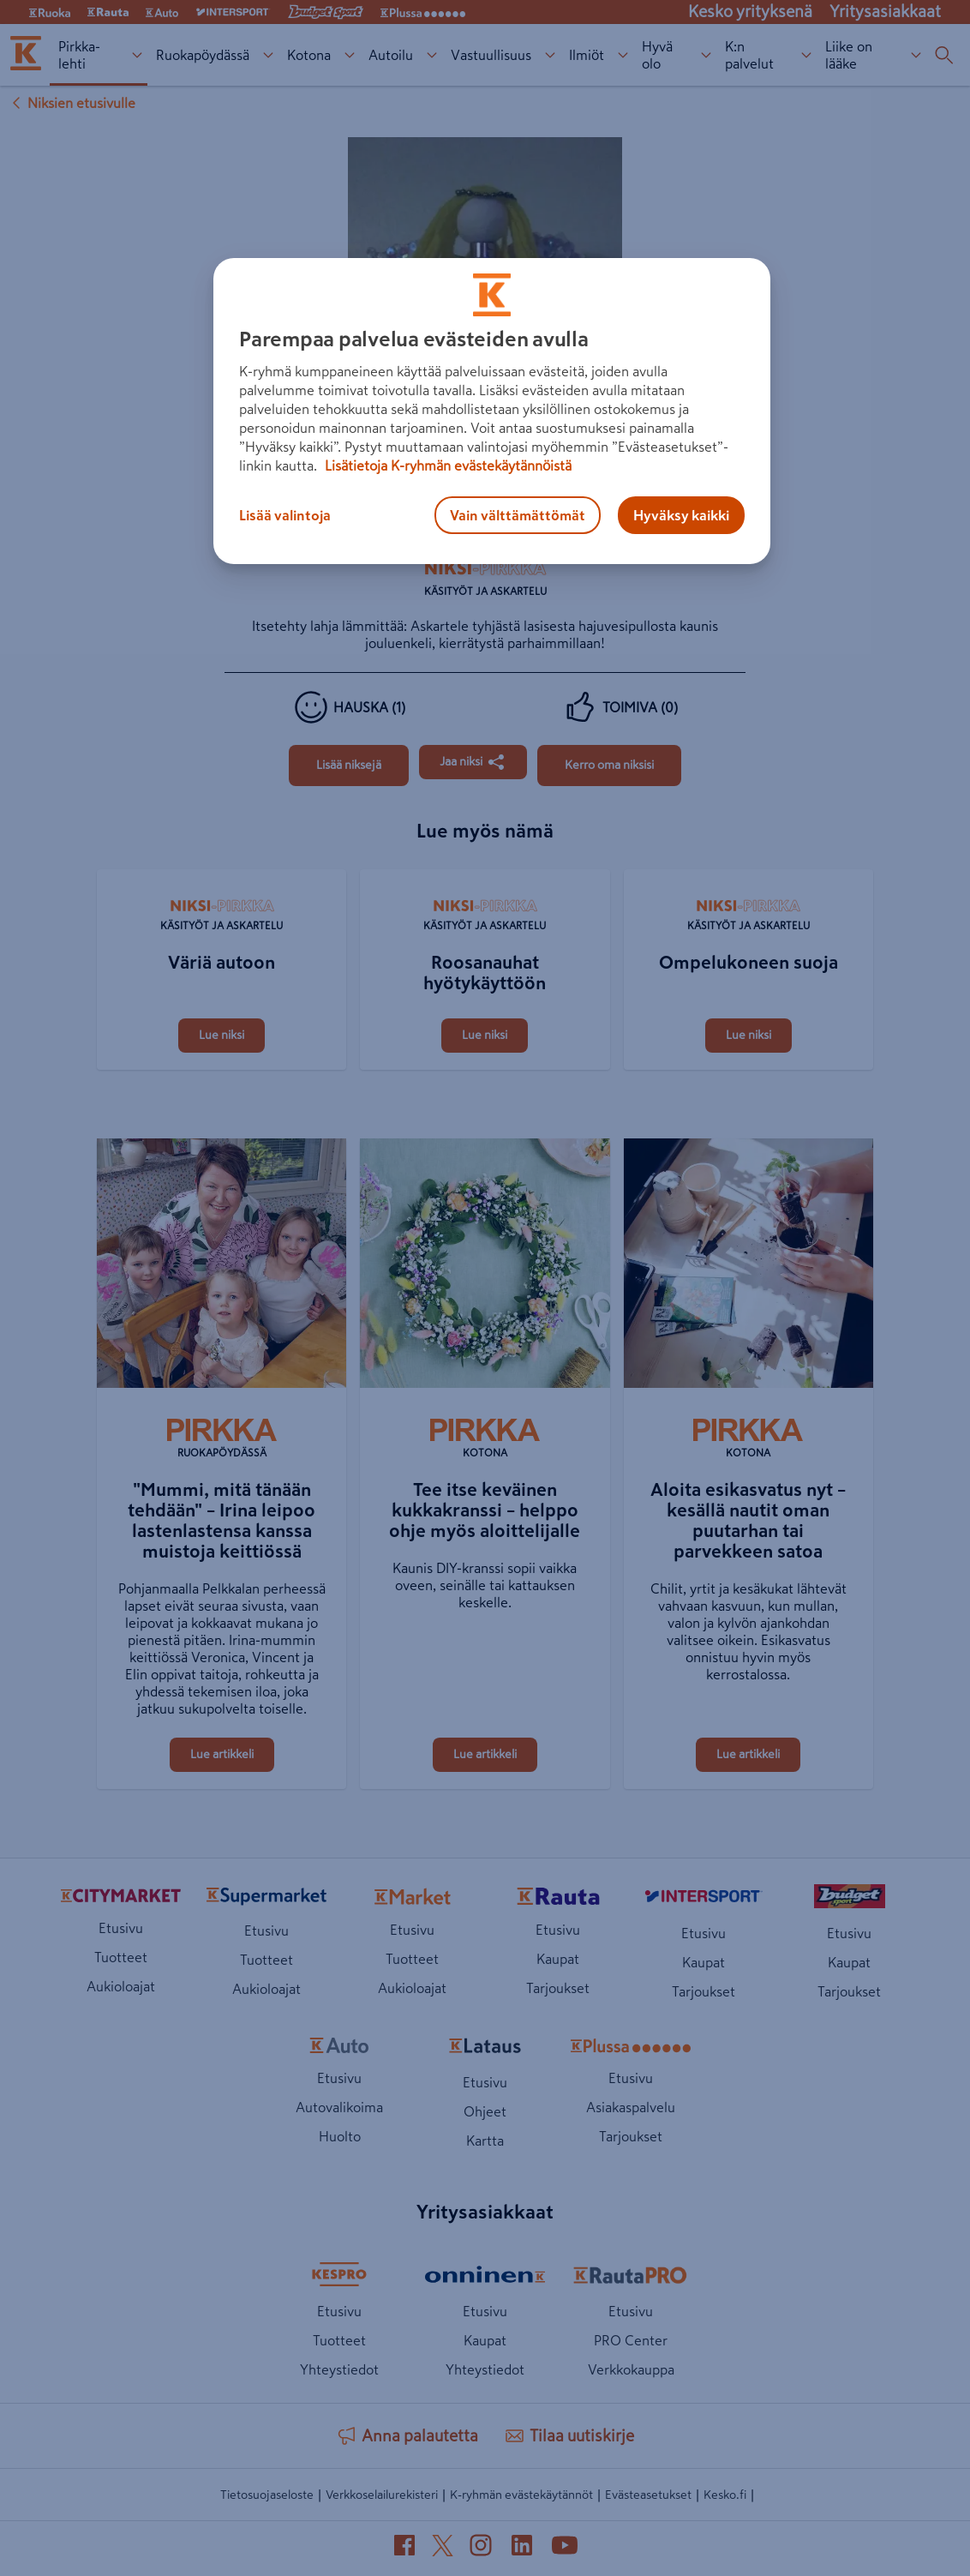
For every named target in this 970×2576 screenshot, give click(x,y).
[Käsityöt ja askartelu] (485, 583)
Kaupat (557, 1959)
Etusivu (121, 1928)
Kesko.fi (725, 2495)
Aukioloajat (121, 1986)
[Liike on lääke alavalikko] (915, 55)
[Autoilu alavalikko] (431, 55)
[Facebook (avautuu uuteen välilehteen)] (404, 2548)
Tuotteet (120, 1957)
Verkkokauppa (631, 2369)
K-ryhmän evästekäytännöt (521, 2495)
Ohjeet (485, 2111)
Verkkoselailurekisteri (382, 2495)
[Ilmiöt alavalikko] (622, 55)
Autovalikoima (339, 2107)
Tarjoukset (558, 1988)
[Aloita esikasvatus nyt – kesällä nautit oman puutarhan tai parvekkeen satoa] (748, 1266)
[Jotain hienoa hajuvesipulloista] (349, 765)
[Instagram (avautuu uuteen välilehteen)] (480, 2548)
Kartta (485, 2140)
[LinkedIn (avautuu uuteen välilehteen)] (522, 2548)
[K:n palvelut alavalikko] (806, 55)
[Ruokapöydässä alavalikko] (267, 55)
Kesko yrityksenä (750, 11)
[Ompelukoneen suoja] (748, 871)
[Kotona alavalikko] (349, 55)
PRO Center (631, 2340)
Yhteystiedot (339, 2369)
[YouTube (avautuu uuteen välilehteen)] (564, 2548)
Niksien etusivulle (71, 103)
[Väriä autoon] (221, 871)
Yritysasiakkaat (885, 11)
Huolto (340, 2136)
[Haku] (943, 55)
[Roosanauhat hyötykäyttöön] (484, 871)
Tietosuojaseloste (267, 2495)
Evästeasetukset (648, 2495)
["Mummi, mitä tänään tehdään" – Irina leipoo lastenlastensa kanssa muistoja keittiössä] (221, 1266)
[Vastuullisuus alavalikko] (549, 55)
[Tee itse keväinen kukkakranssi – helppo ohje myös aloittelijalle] (484, 1266)
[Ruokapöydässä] (221, 1440)
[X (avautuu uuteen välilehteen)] (442, 2549)
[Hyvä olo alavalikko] (705, 55)
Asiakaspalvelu (630, 2107)
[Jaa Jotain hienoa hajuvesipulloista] (473, 762)
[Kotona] (484, 1440)
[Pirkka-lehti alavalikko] (136, 55)
